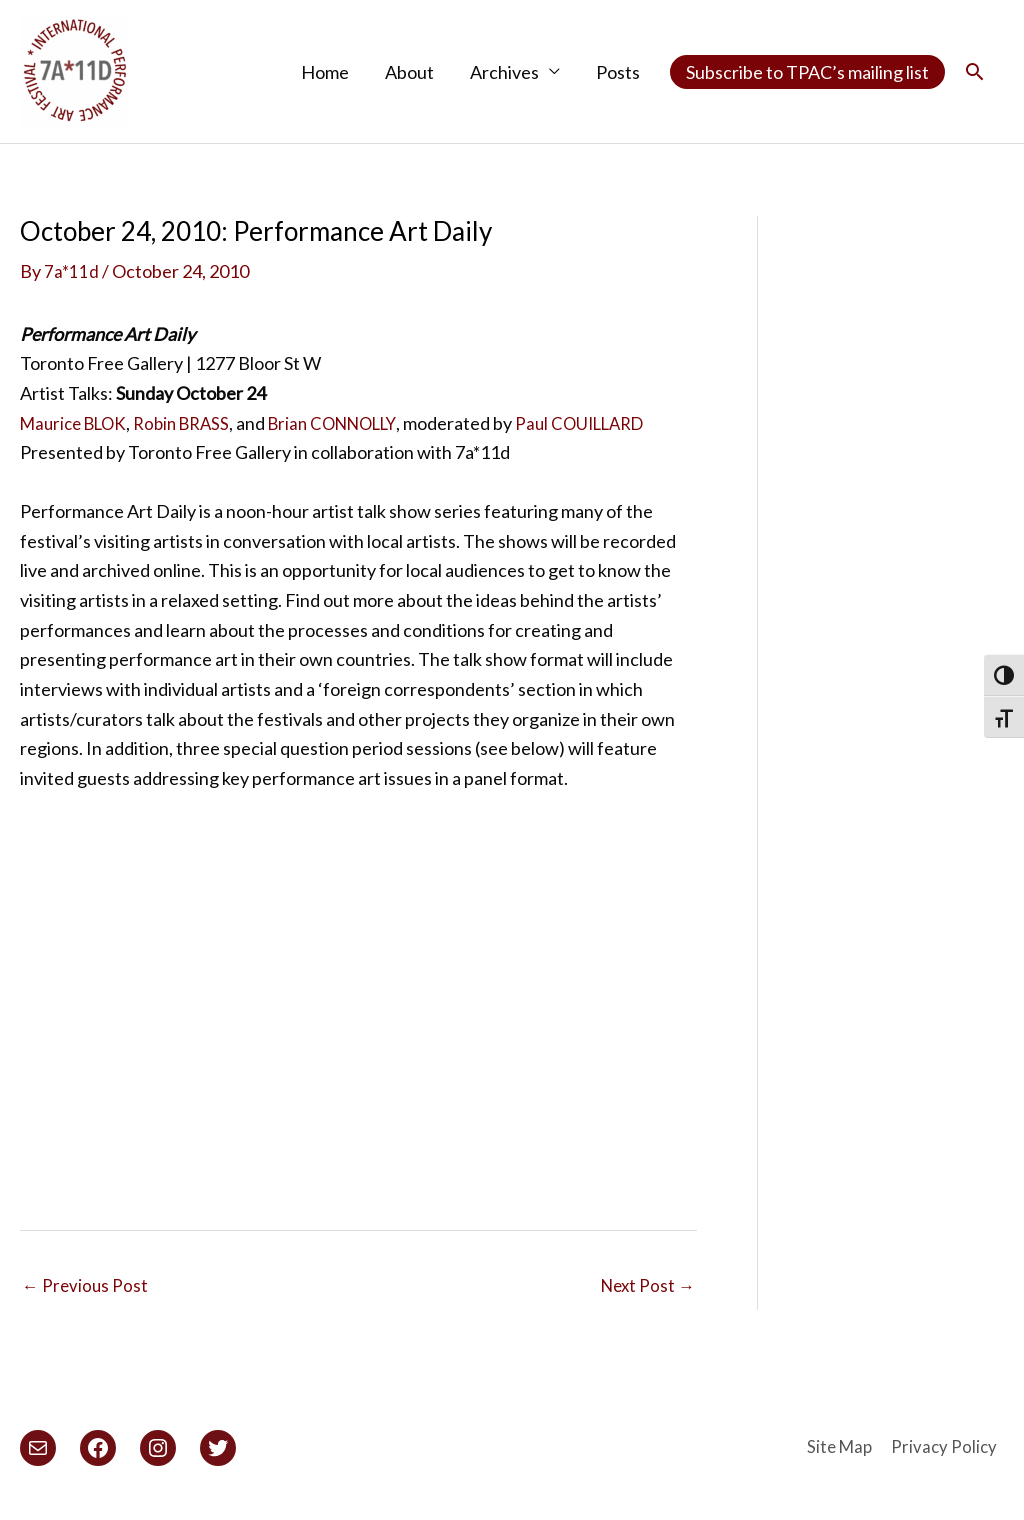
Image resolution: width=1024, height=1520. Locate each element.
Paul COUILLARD (614, 425)
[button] (974, 72)
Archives (504, 73)
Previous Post (86, 1291)
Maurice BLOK (78, 425)
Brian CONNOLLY (355, 425)
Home (325, 73)
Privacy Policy (950, 1452)
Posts (618, 73)
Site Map (840, 1452)
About (409, 73)
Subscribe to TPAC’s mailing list (807, 73)
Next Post (645, 1291)
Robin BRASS (194, 425)
